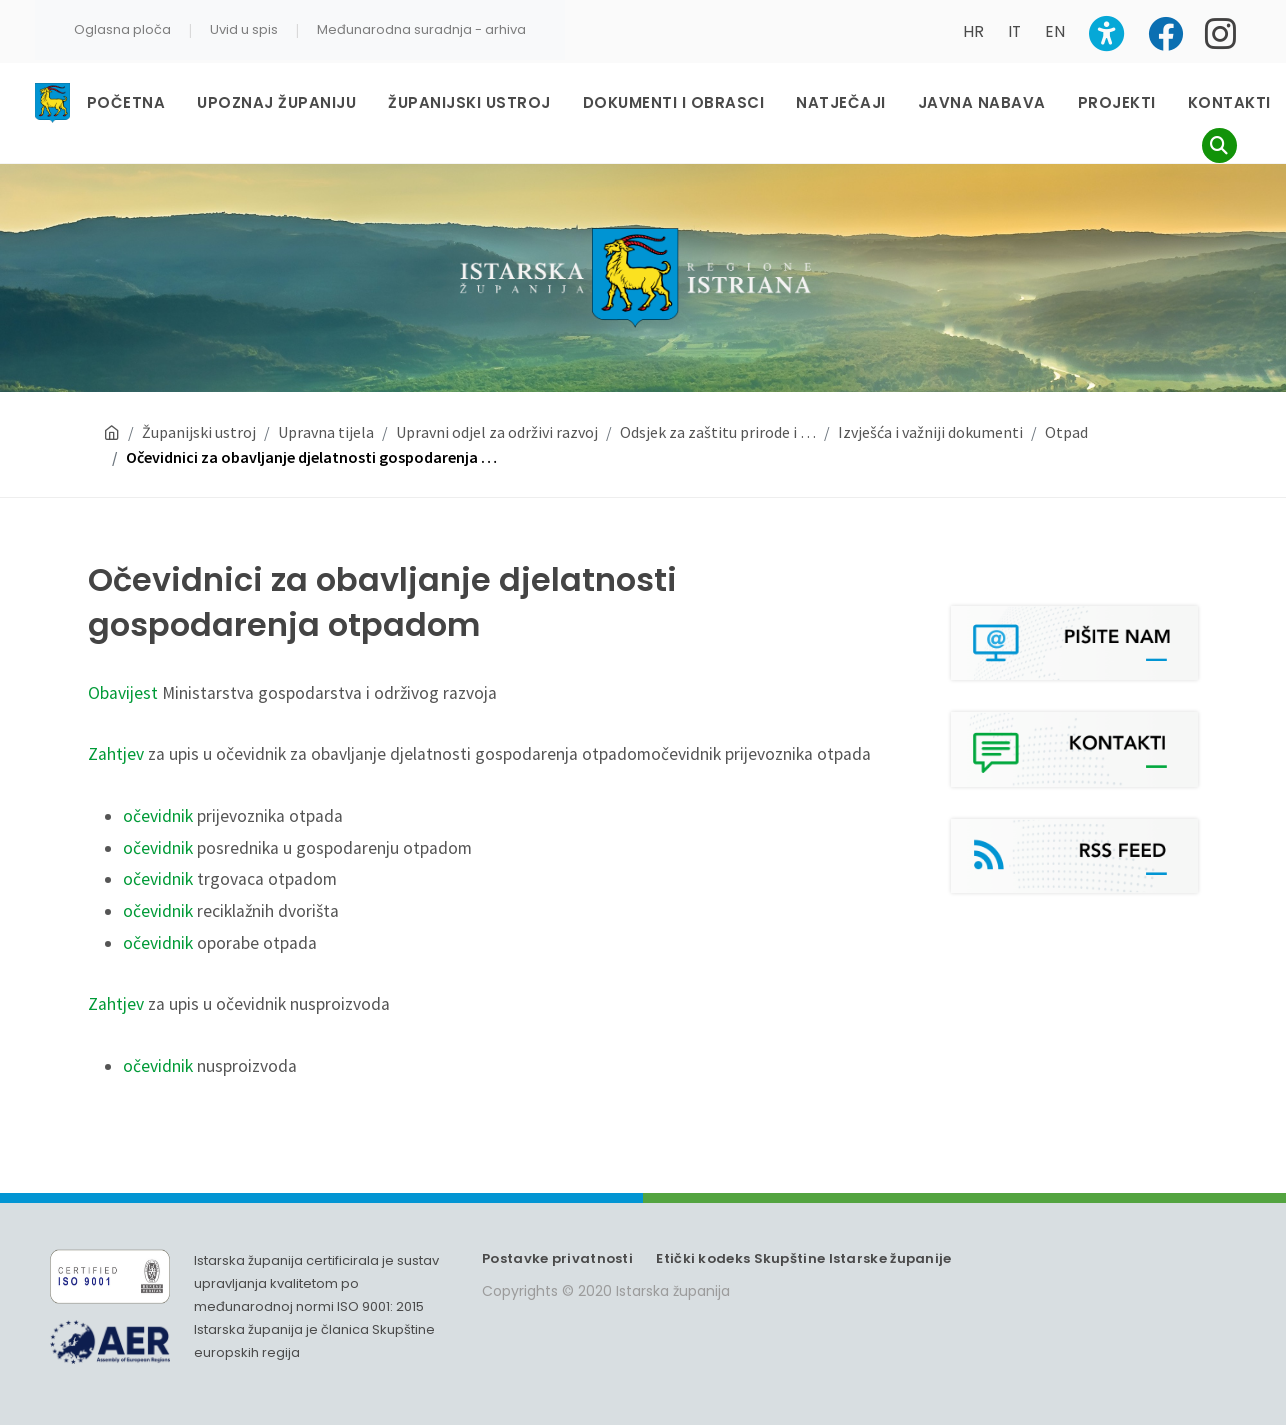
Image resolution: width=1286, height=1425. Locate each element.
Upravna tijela (326, 393)
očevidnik (158, 777)
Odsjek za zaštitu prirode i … (718, 393)
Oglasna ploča (122, 29)
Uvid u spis (244, 29)
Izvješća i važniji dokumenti (930, 393)
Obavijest (123, 654)
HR (973, 31)
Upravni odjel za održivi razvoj (497, 393)
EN (1055, 31)
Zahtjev (116, 715)
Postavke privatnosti (557, 1219)
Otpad (1066, 393)
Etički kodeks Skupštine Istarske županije (803, 1219)
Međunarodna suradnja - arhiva (421, 29)
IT (1014, 31)
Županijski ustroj (199, 393)
